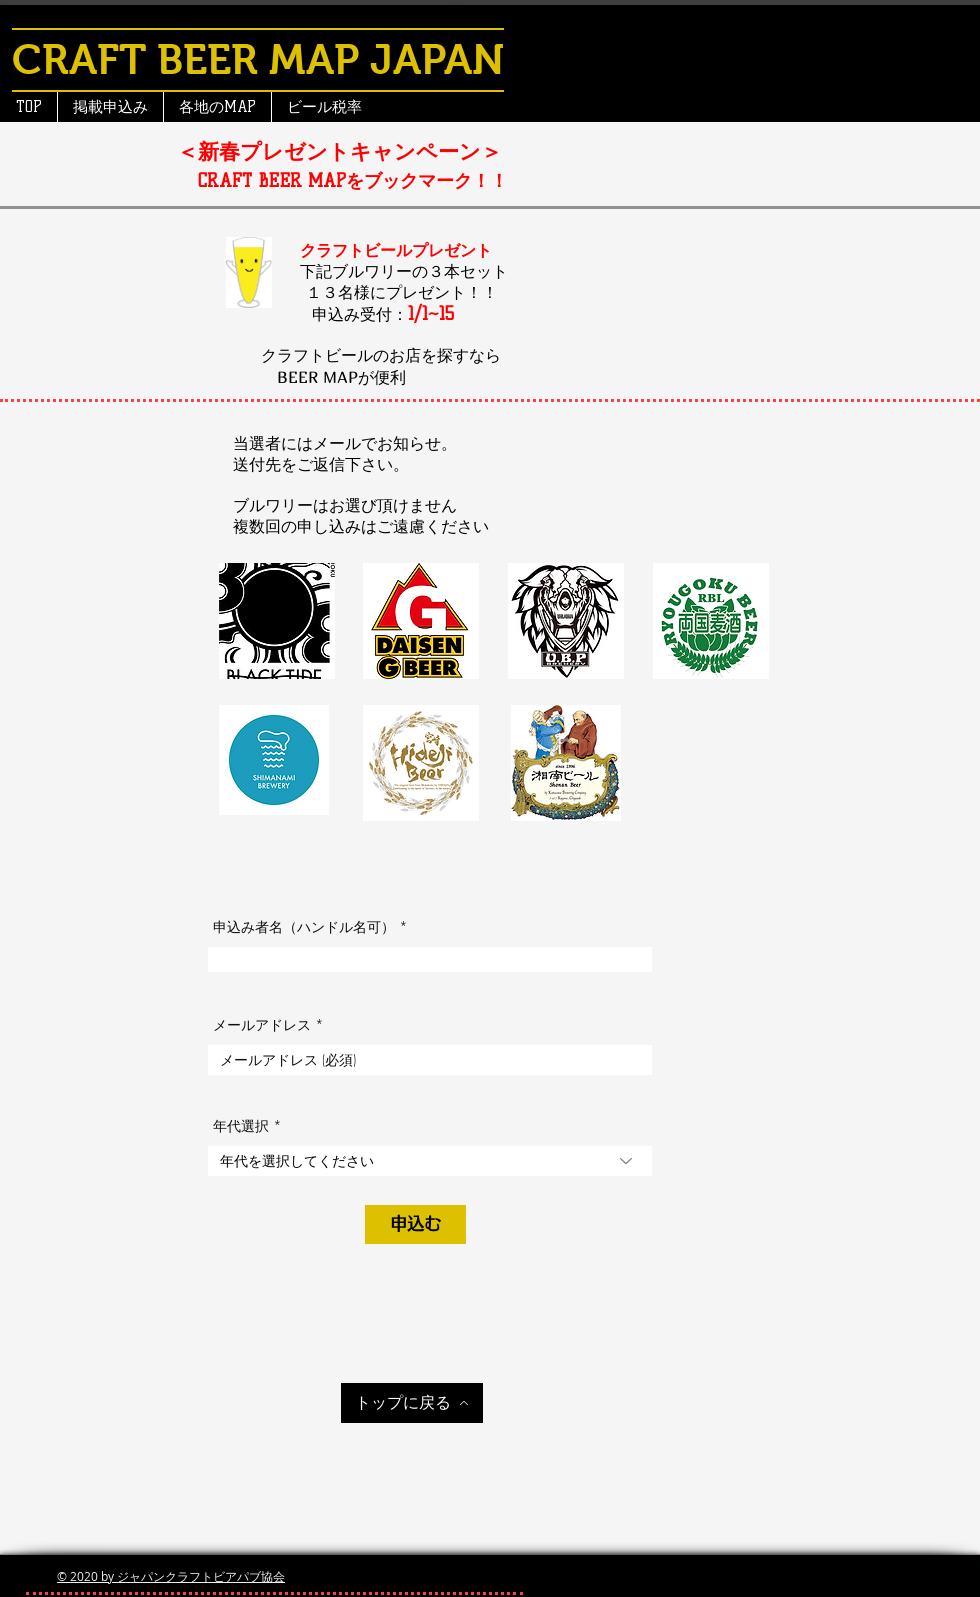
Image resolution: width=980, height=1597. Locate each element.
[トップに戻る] (412, 1403)
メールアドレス (262, 1025)
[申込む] (415, 1224)
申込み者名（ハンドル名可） (304, 927)
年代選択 (241, 1126)
